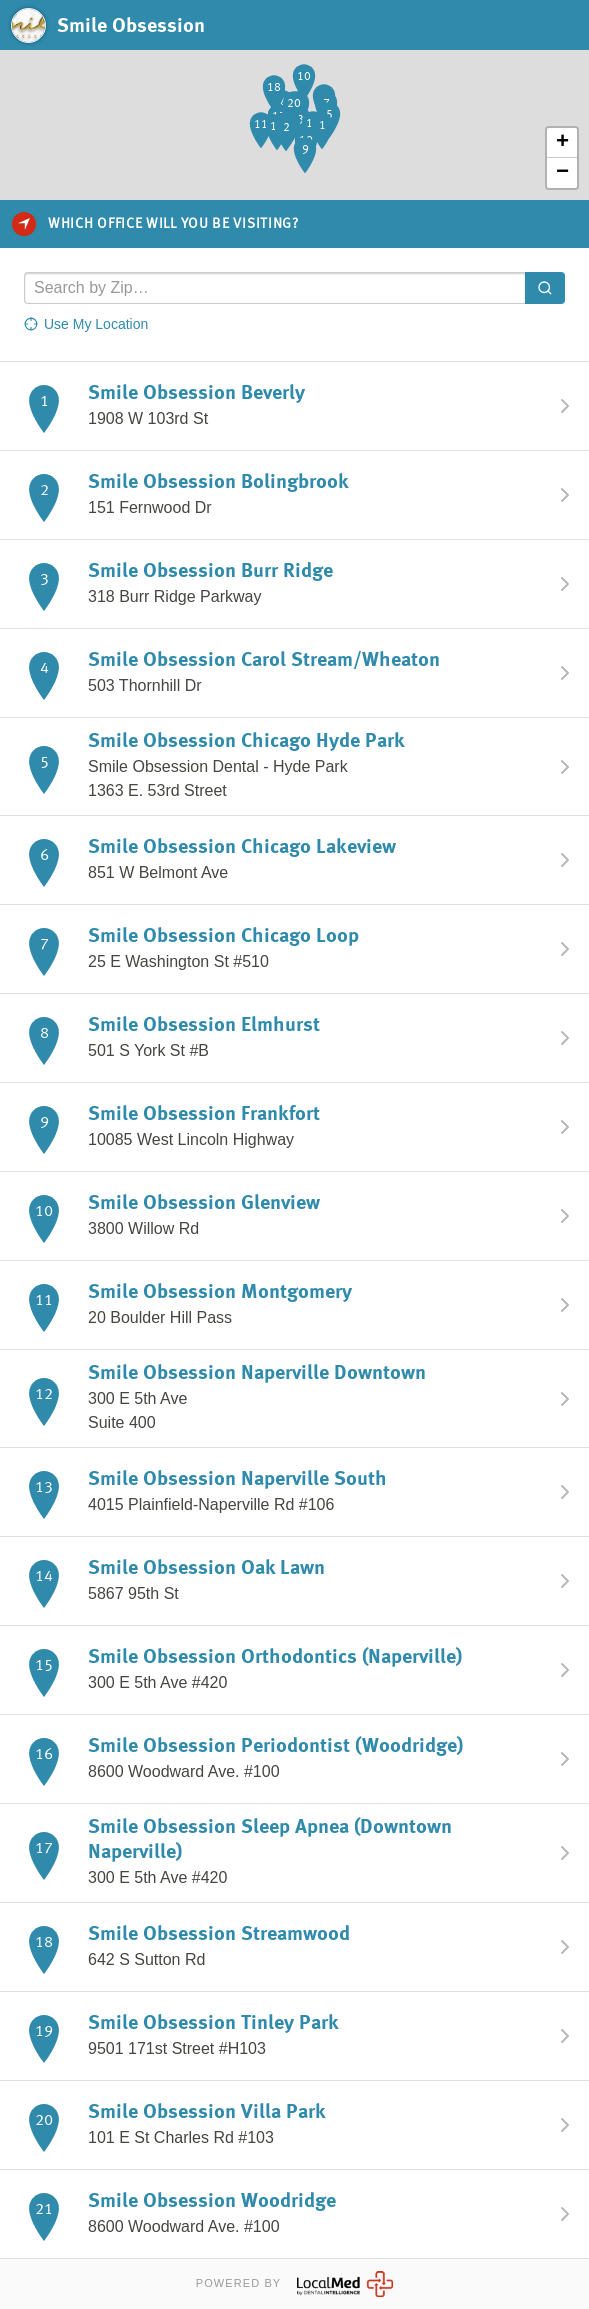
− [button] (562, 173)
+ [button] (562, 143)
